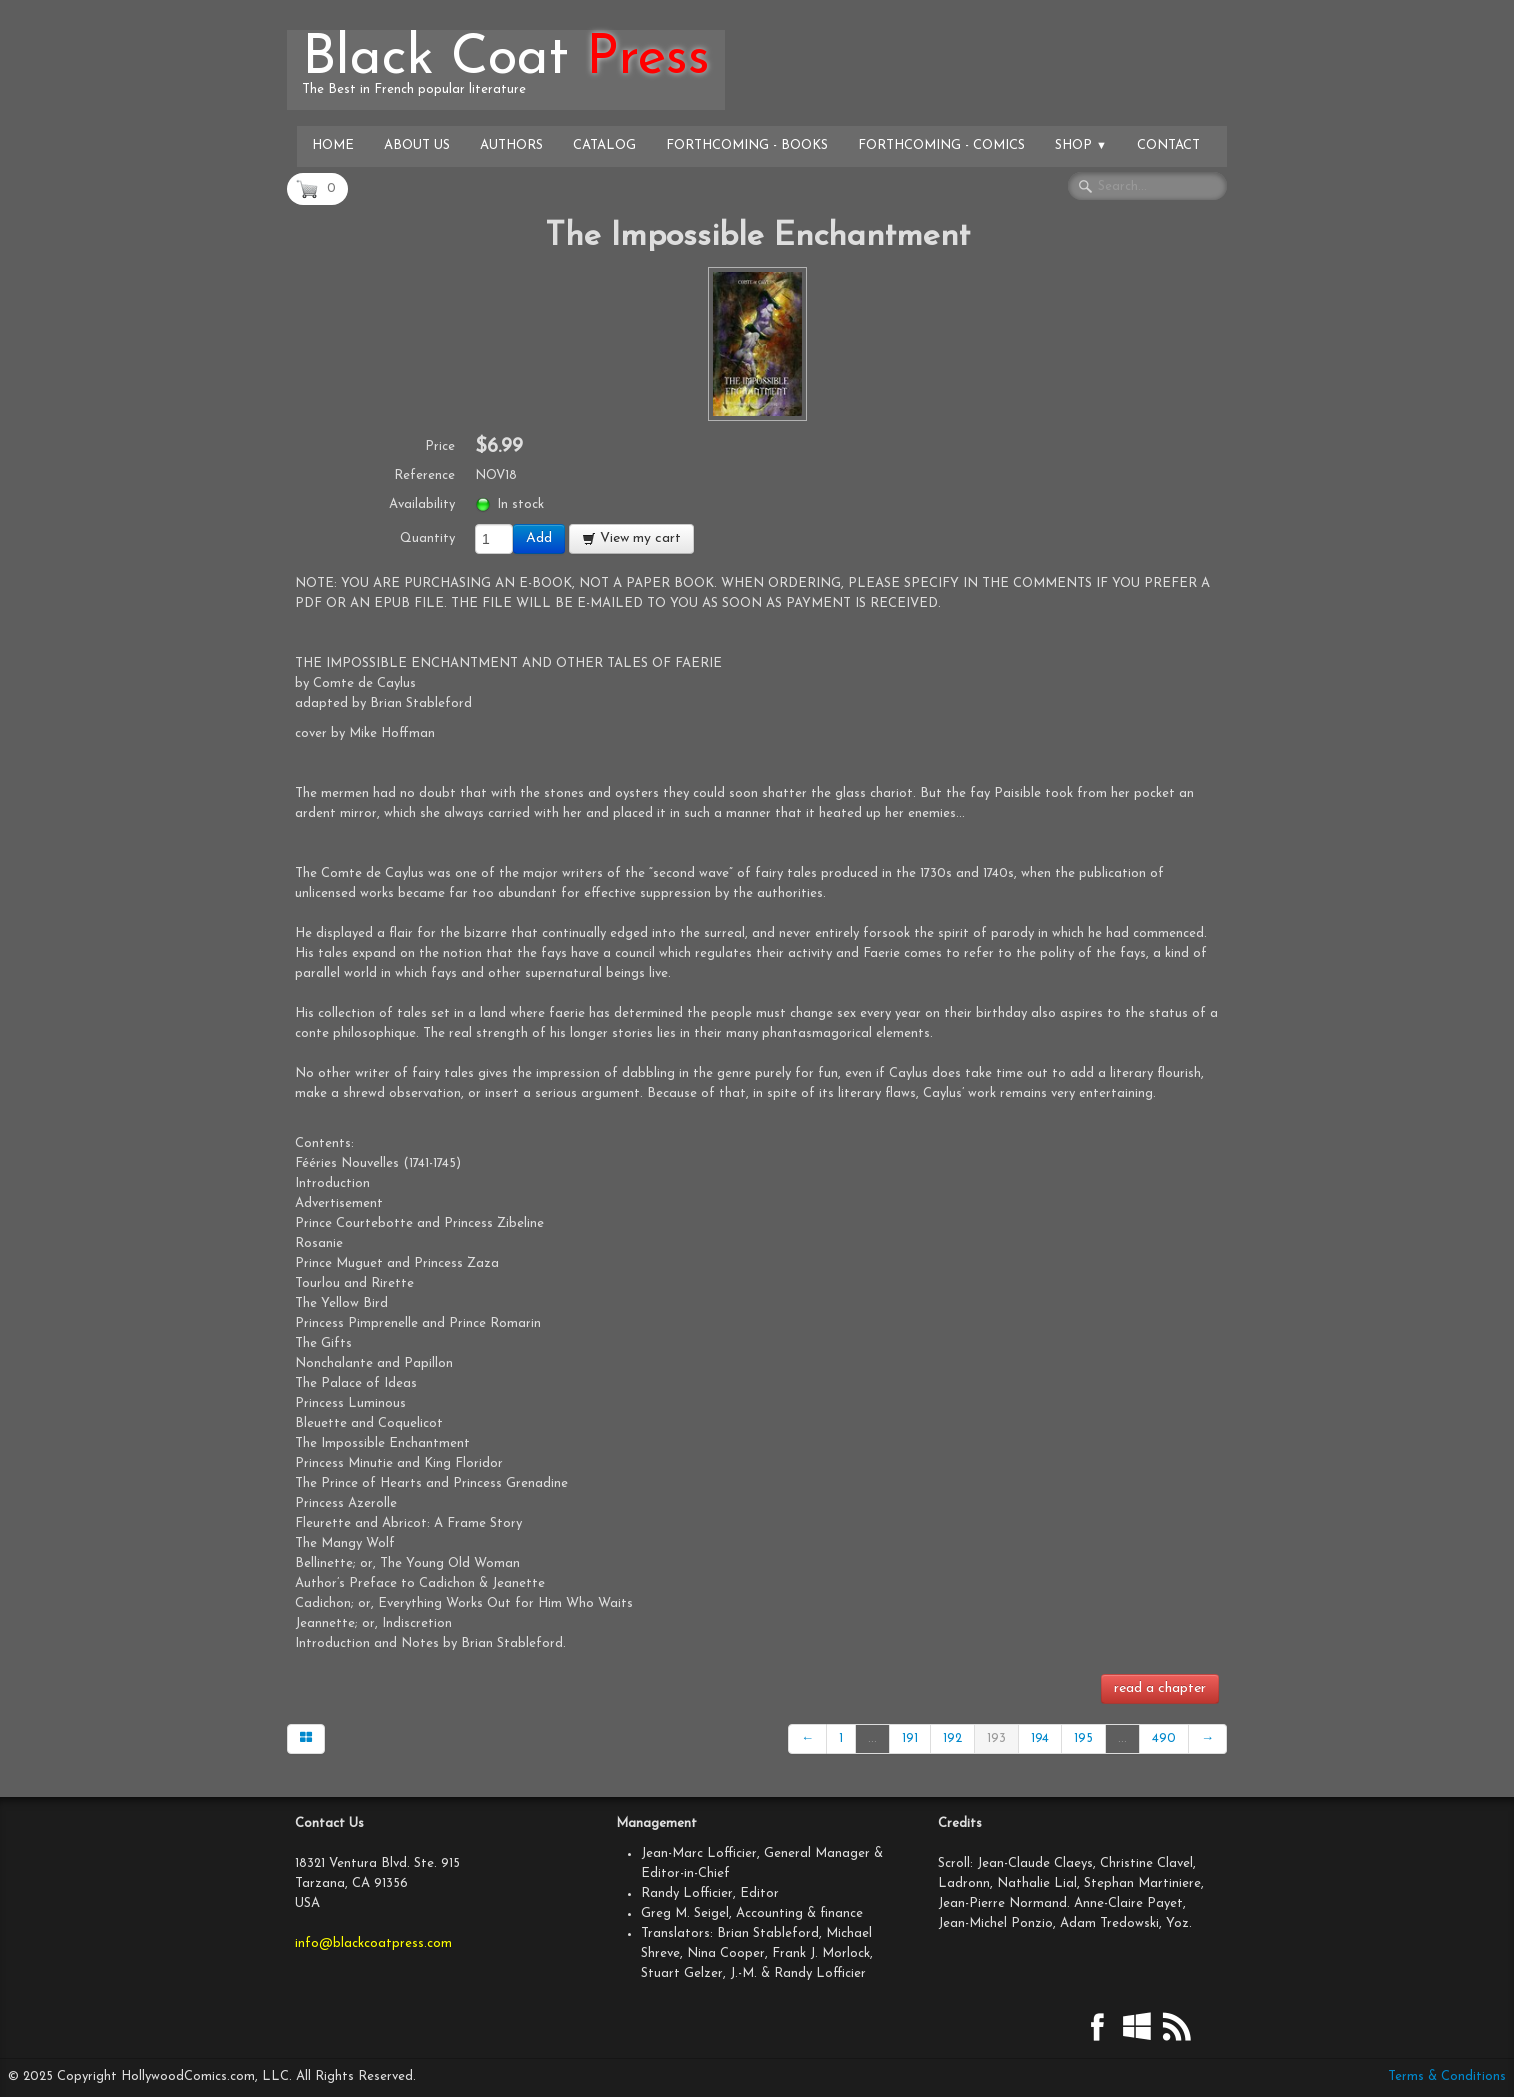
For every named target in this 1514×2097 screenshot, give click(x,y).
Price (440, 446)
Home (333, 145)
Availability (422, 504)
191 (910, 1738)
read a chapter (1160, 1688)
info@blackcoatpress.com (373, 1943)
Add (539, 538)
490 (1164, 1738)
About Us (417, 145)
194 (1040, 1738)
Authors (511, 145)
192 (952, 1738)
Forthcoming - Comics (941, 145)
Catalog (604, 145)
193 (996, 1738)
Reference (424, 475)
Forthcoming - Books (747, 145)
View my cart (631, 538)
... (872, 1738)
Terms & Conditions (1447, 2076)
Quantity (427, 538)
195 (1083, 1738)
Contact (1168, 145)
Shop (1081, 145)
